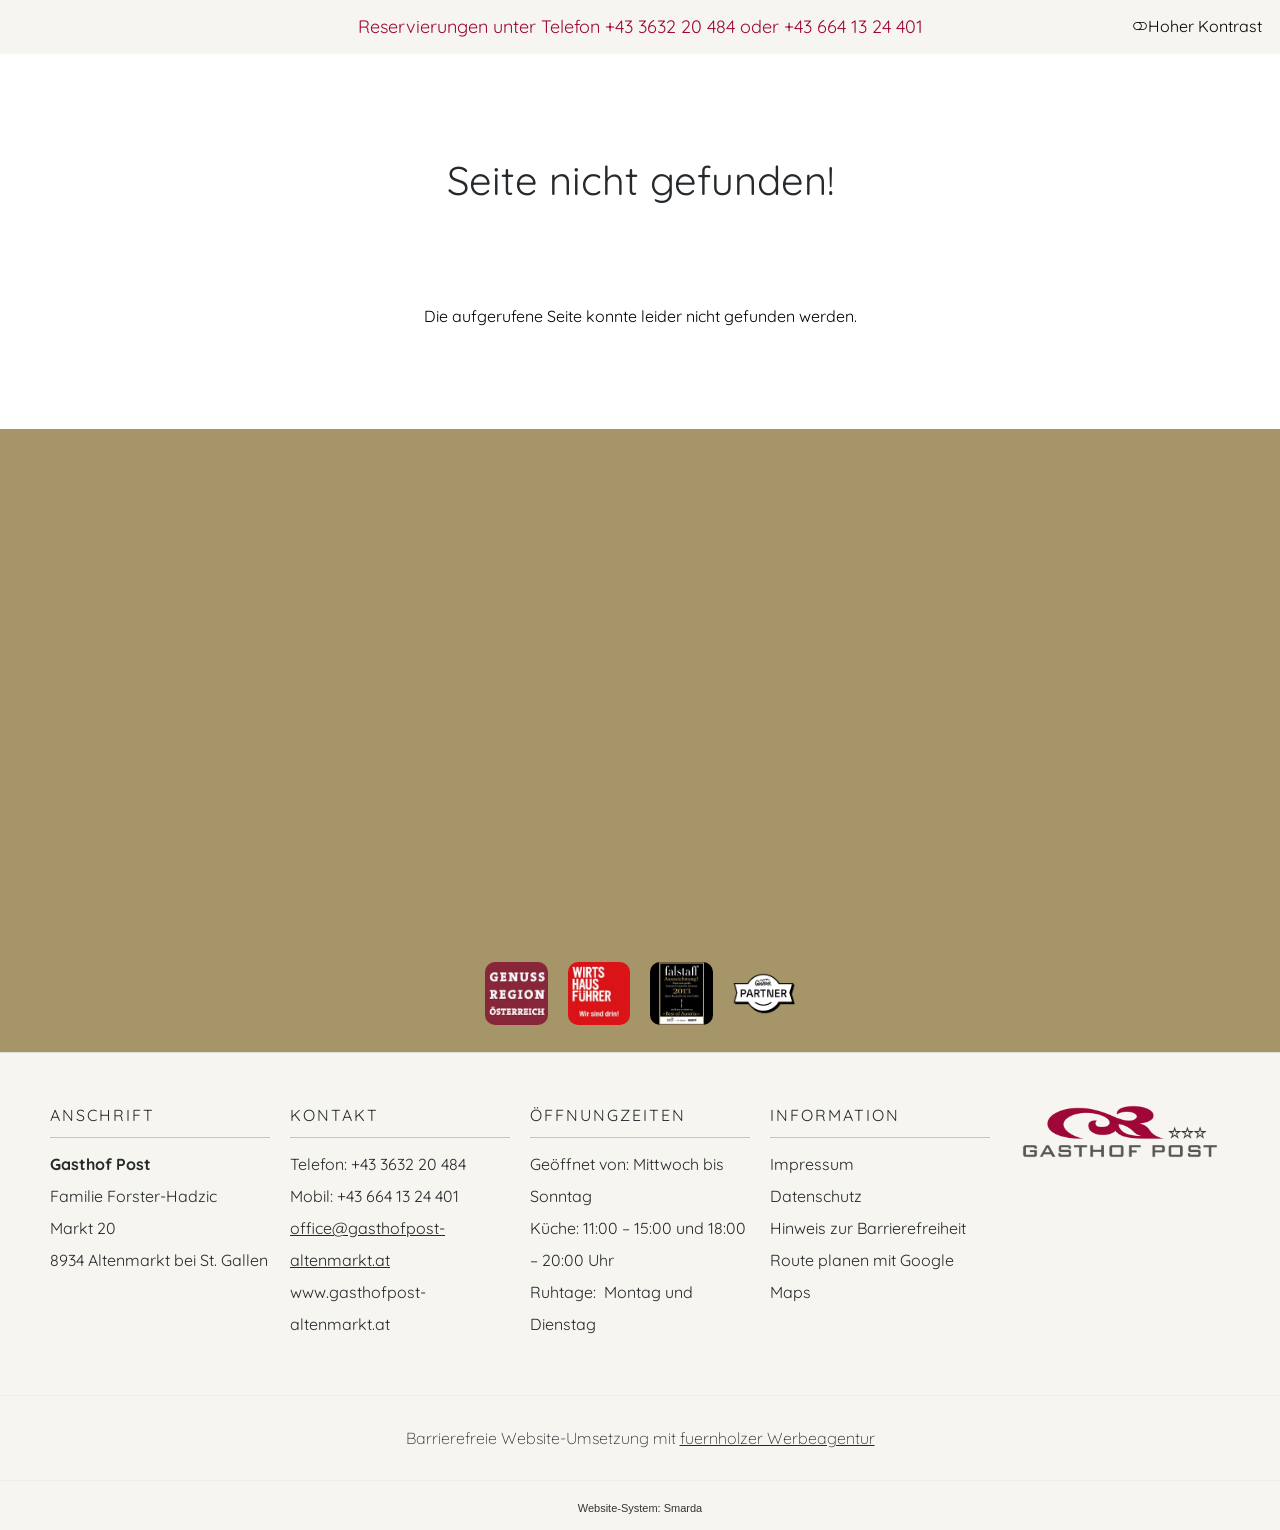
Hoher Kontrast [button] (1197, 26)
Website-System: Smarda (640, 1508)
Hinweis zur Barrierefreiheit (868, 1228)
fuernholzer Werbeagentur (777, 1438)
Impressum (812, 1164)
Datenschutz (816, 1196)
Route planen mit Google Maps (862, 1276)
